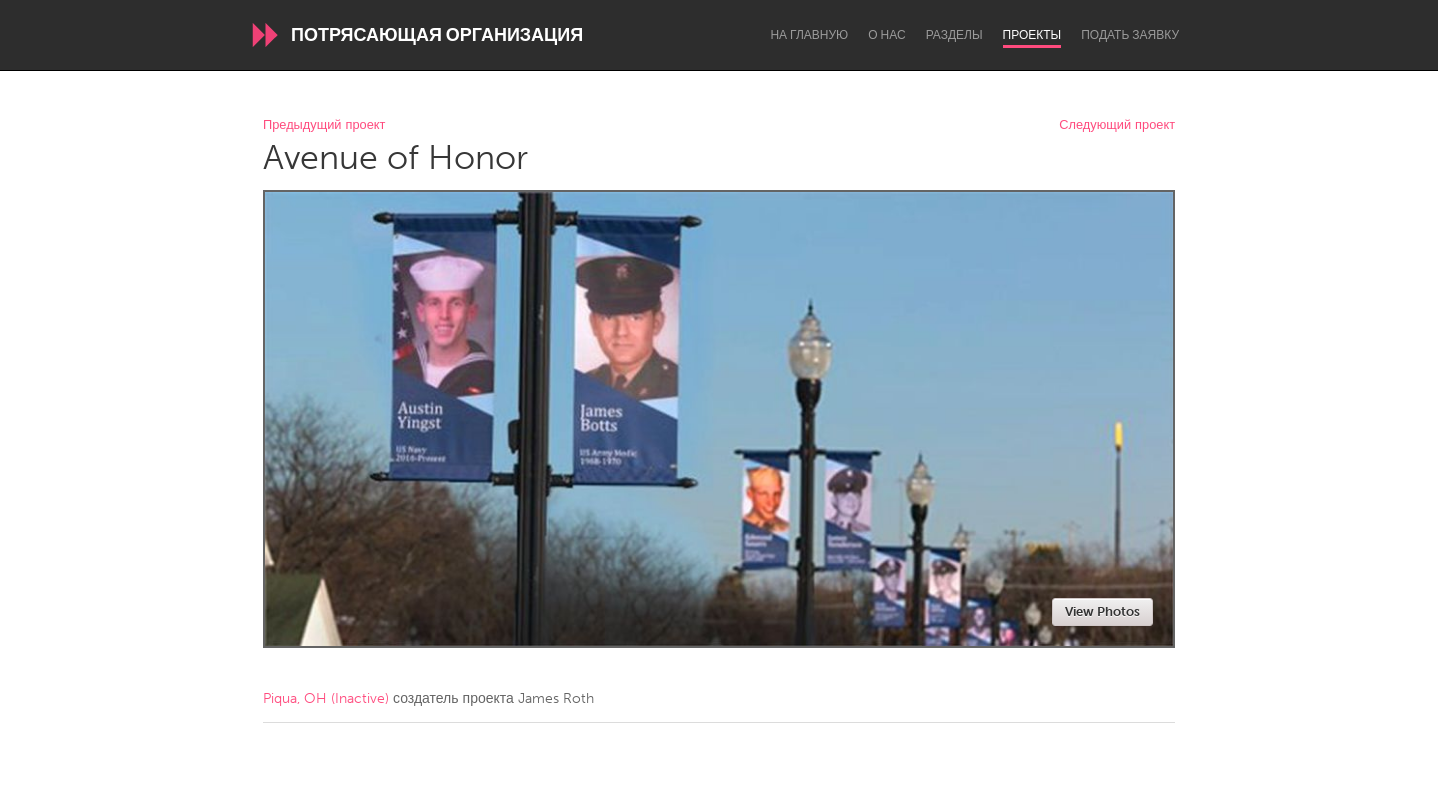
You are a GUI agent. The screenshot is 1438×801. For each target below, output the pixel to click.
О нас (886, 35)
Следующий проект (1117, 125)
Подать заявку (1130, 35)
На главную (809, 35)
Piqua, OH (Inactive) (326, 698)
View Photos (1102, 611)
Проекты (1032, 35)
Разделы (954, 35)
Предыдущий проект (324, 125)
